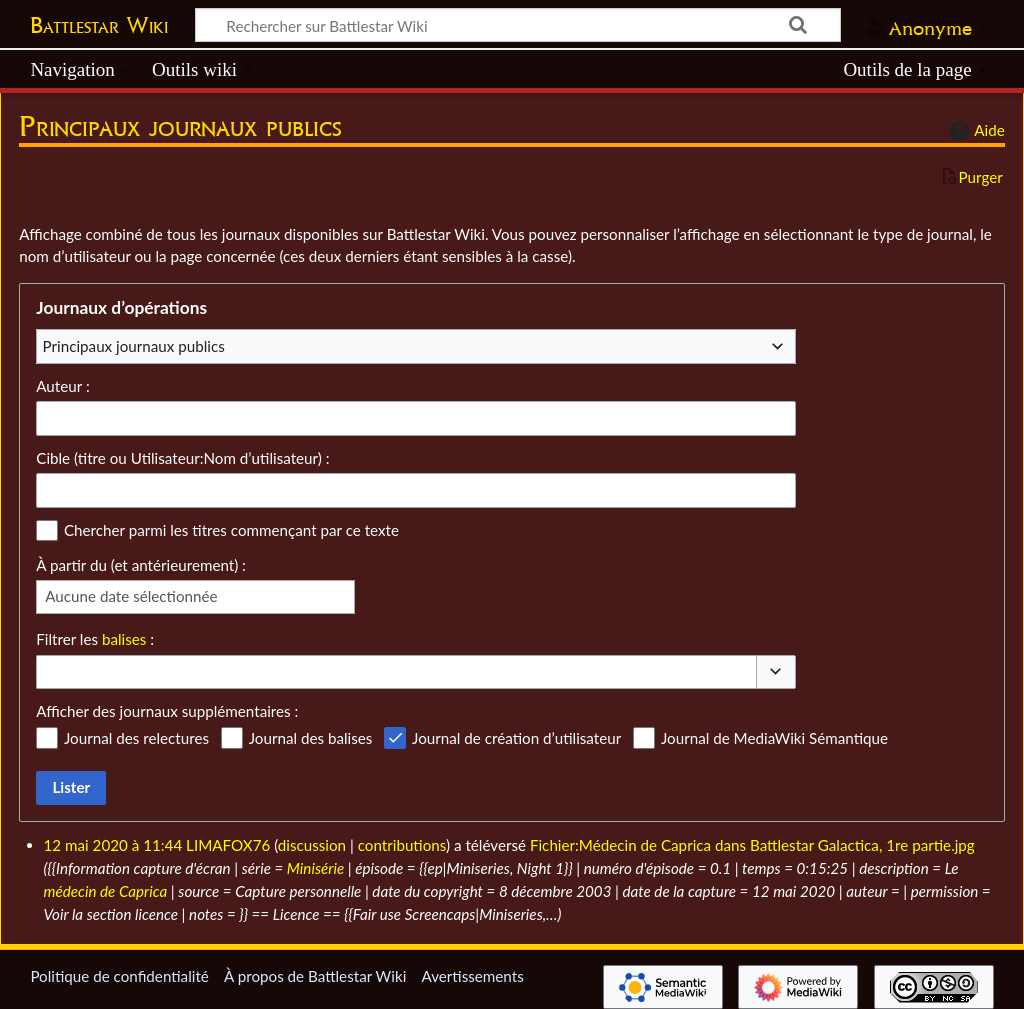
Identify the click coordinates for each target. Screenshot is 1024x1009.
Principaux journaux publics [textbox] (134, 346)
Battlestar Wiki (99, 25)
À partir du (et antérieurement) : (141, 565)
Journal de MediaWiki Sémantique (774, 738)
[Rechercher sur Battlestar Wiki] (518, 25)
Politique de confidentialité (119, 976)
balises (124, 639)
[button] (776, 672)
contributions (402, 845)
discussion (312, 845)
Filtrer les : (95, 639)
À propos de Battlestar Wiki (315, 976)
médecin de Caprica (106, 891)
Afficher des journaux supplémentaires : (167, 711)
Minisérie (315, 868)
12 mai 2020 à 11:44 (113, 845)
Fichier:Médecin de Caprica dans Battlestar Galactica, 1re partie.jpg (752, 845)
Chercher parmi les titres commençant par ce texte (231, 530)
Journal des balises (311, 738)
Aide (974, 131)
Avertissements (472, 976)
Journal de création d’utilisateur (516, 738)
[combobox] (416, 346)
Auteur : (63, 386)
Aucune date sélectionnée (131, 596)
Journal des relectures (136, 738)
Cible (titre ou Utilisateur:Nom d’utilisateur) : (182, 458)
